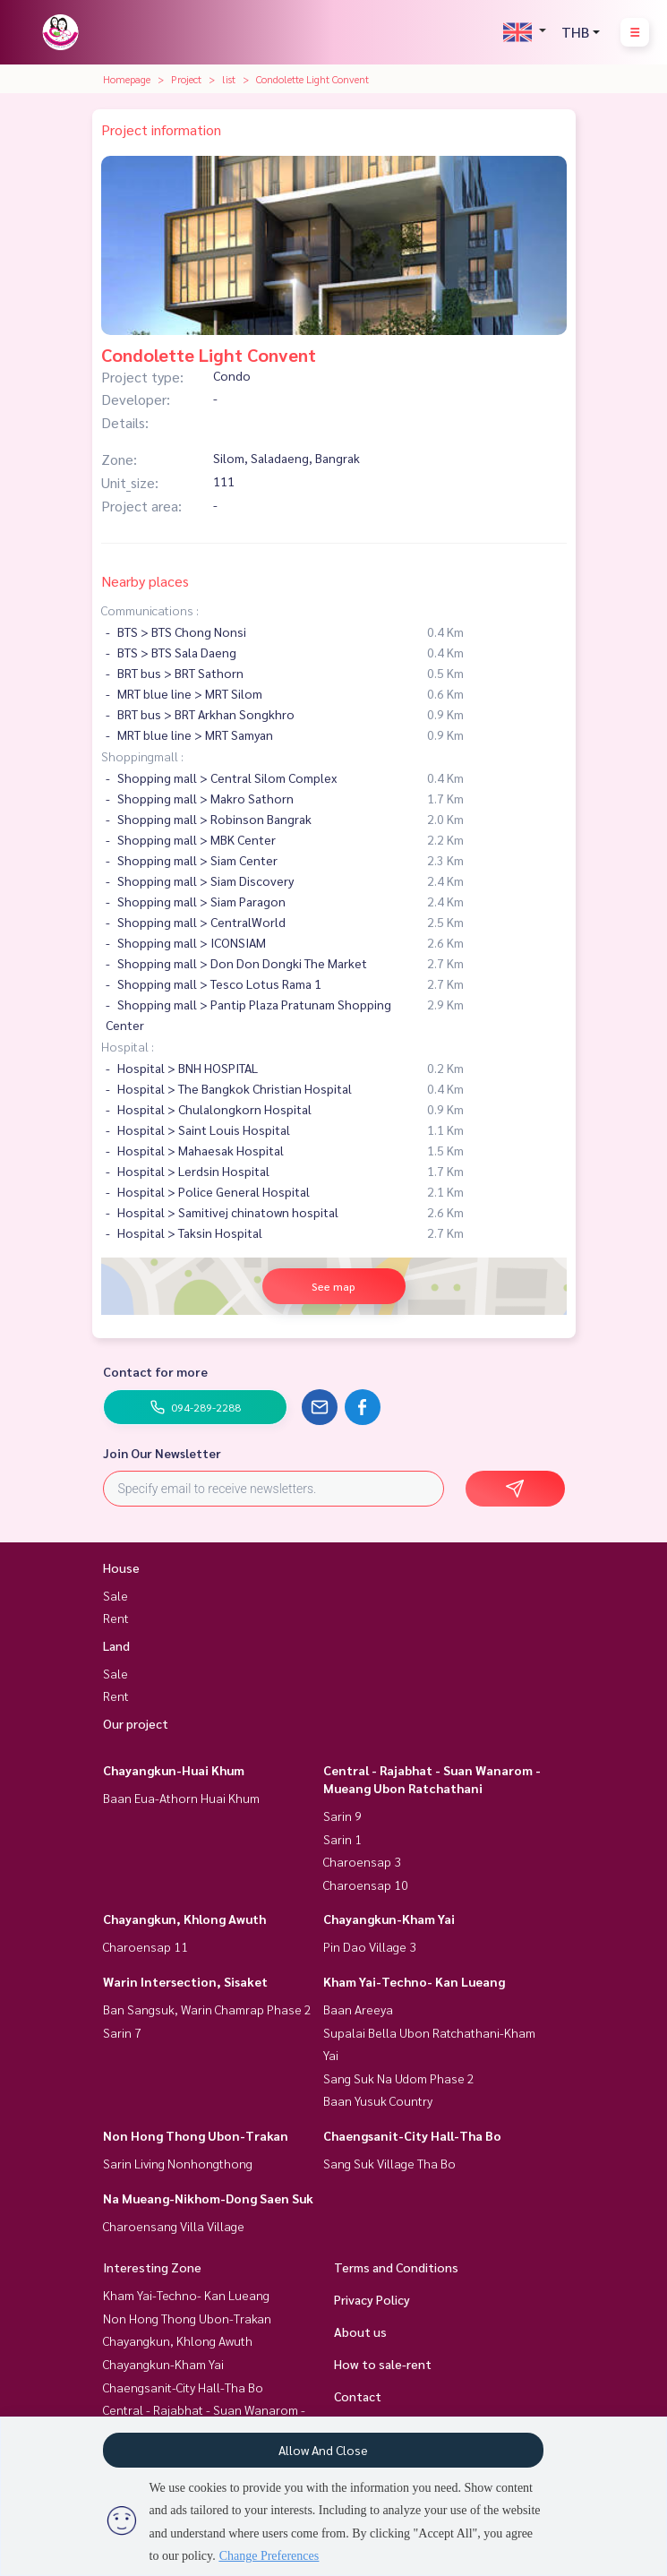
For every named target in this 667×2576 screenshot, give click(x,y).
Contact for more (155, 1371)
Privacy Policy (372, 2299)
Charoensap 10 (365, 1884)
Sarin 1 (342, 1839)
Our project (135, 1723)
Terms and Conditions (396, 2267)
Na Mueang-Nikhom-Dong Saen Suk (208, 2198)
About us (360, 2331)
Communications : (150, 610)
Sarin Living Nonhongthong (177, 2163)
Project (186, 79)
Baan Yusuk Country (377, 2100)
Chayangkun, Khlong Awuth (184, 1919)
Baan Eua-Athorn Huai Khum (181, 1798)
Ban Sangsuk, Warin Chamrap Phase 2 (207, 2009)
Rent (116, 1618)
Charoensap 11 (145, 1946)
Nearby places (145, 580)
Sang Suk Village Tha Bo (389, 2163)
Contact (357, 2396)
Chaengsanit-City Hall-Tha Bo (412, 2135)
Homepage (126, 79)
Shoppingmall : (142, 756)
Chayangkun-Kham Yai (389, 1919)
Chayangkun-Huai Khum (173, 1770)
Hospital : (127, 1046)
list (228, 79)
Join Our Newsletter (162, 1453)
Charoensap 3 (362, 1861)
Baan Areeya (358, 2009)
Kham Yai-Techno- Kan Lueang (414, 1981)
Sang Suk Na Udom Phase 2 (399, 2078)
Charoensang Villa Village (173, 2226)
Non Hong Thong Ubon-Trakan (195, 2135)
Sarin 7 (122, 2032)
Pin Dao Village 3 (369, 1946)
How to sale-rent (383, 2364)
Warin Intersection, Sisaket (185, 1981)
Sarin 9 (342, 1815)
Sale (115, 1595)
